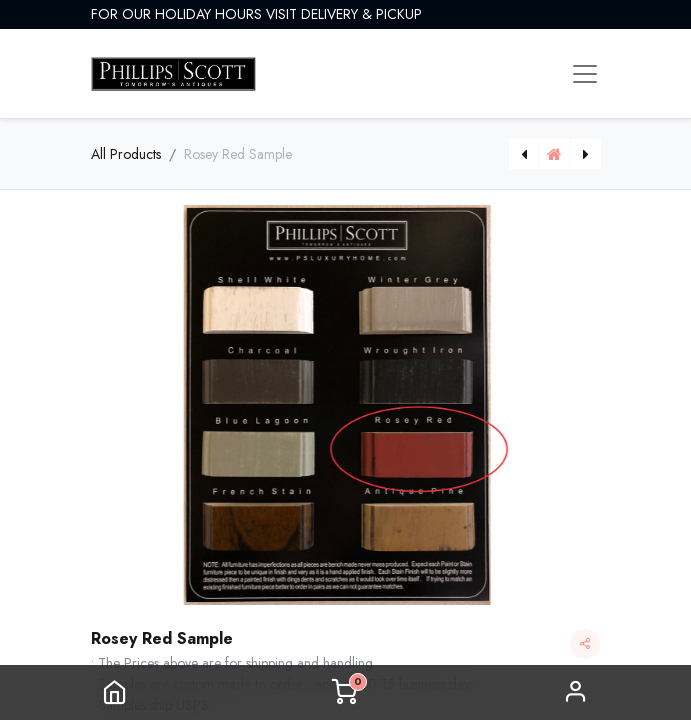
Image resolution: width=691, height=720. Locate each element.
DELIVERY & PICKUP (361, 14)
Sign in (576, 692)
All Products (126, 154)
